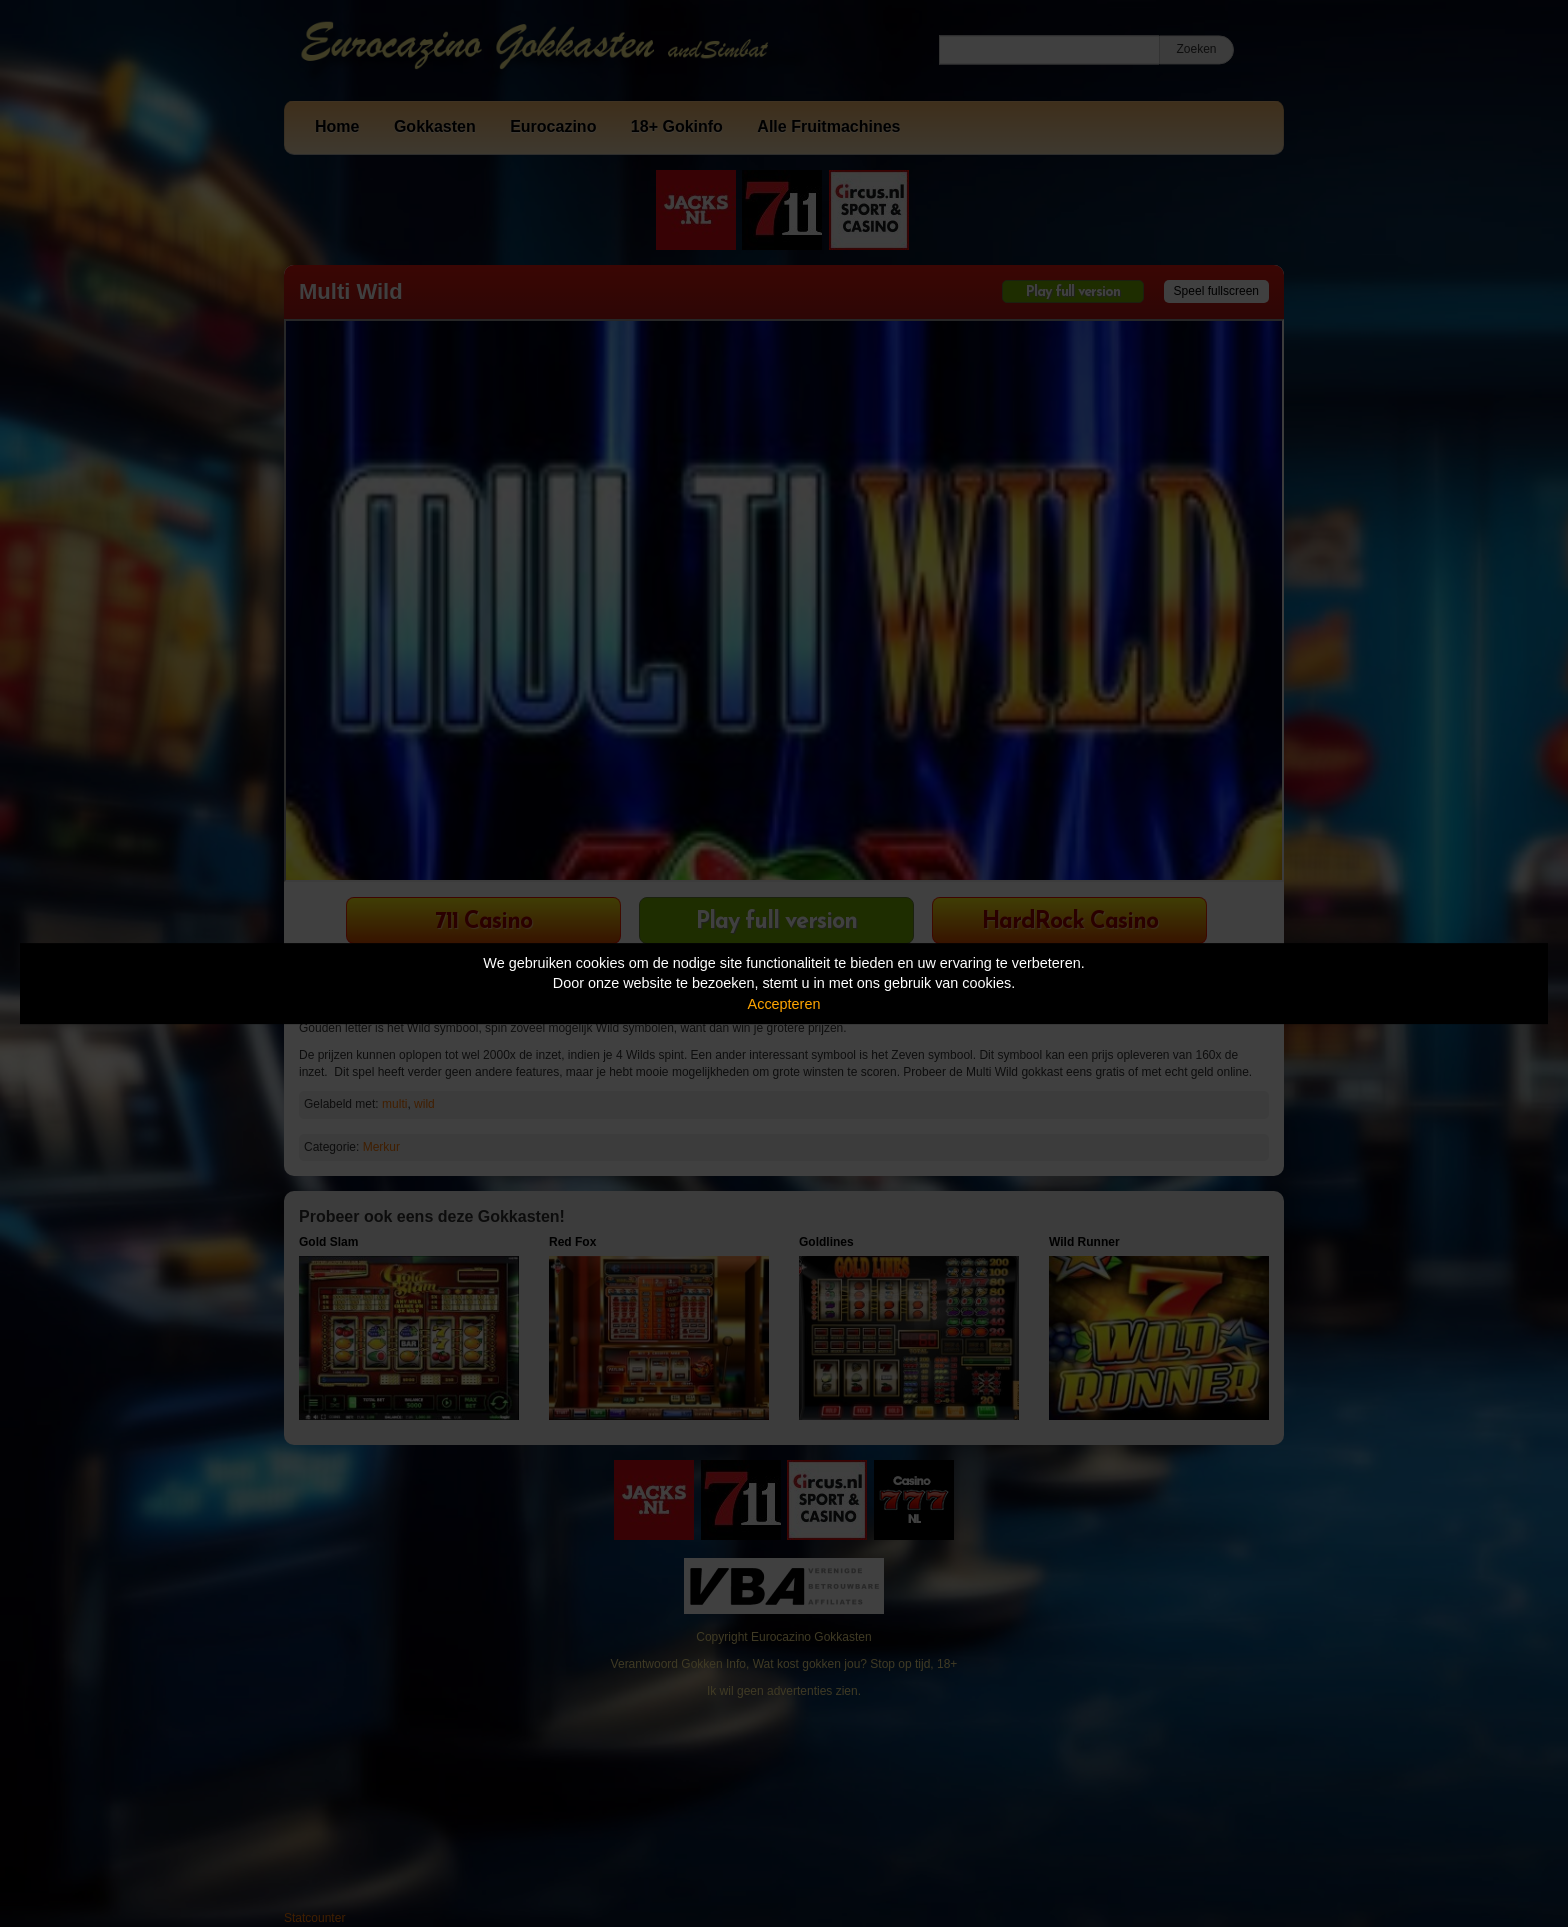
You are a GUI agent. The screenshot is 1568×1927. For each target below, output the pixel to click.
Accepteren (784, 1004)
